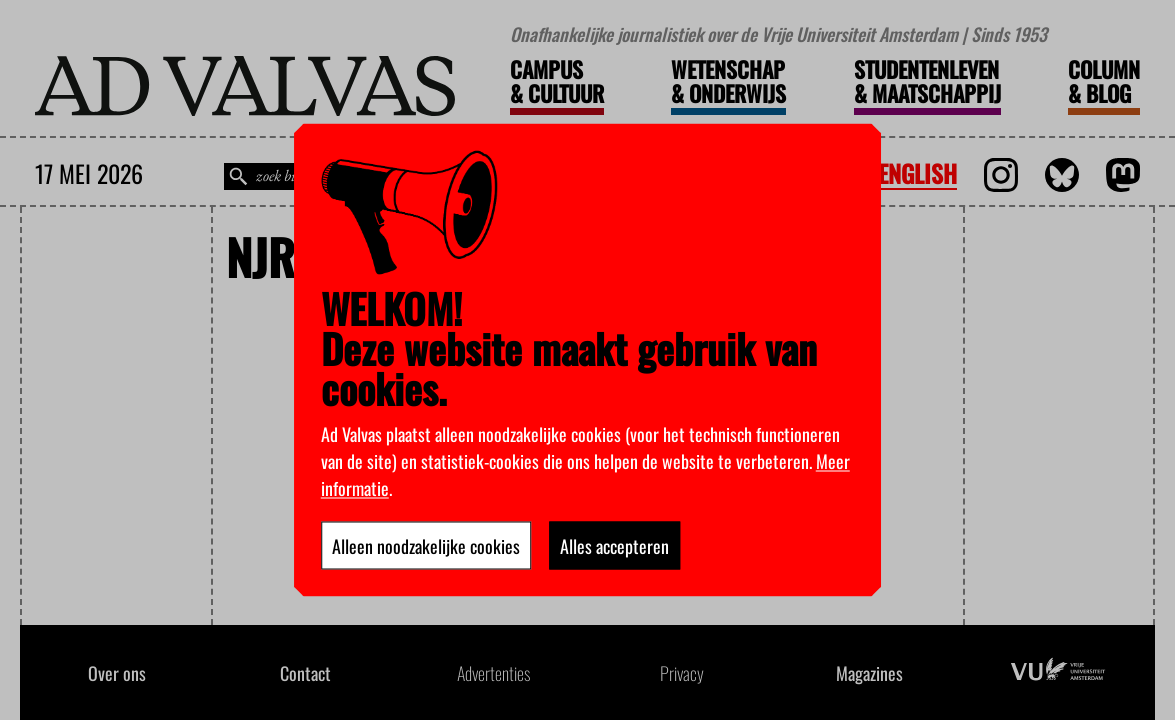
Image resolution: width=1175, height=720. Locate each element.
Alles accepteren (614, 546)
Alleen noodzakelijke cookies (426, 546)
